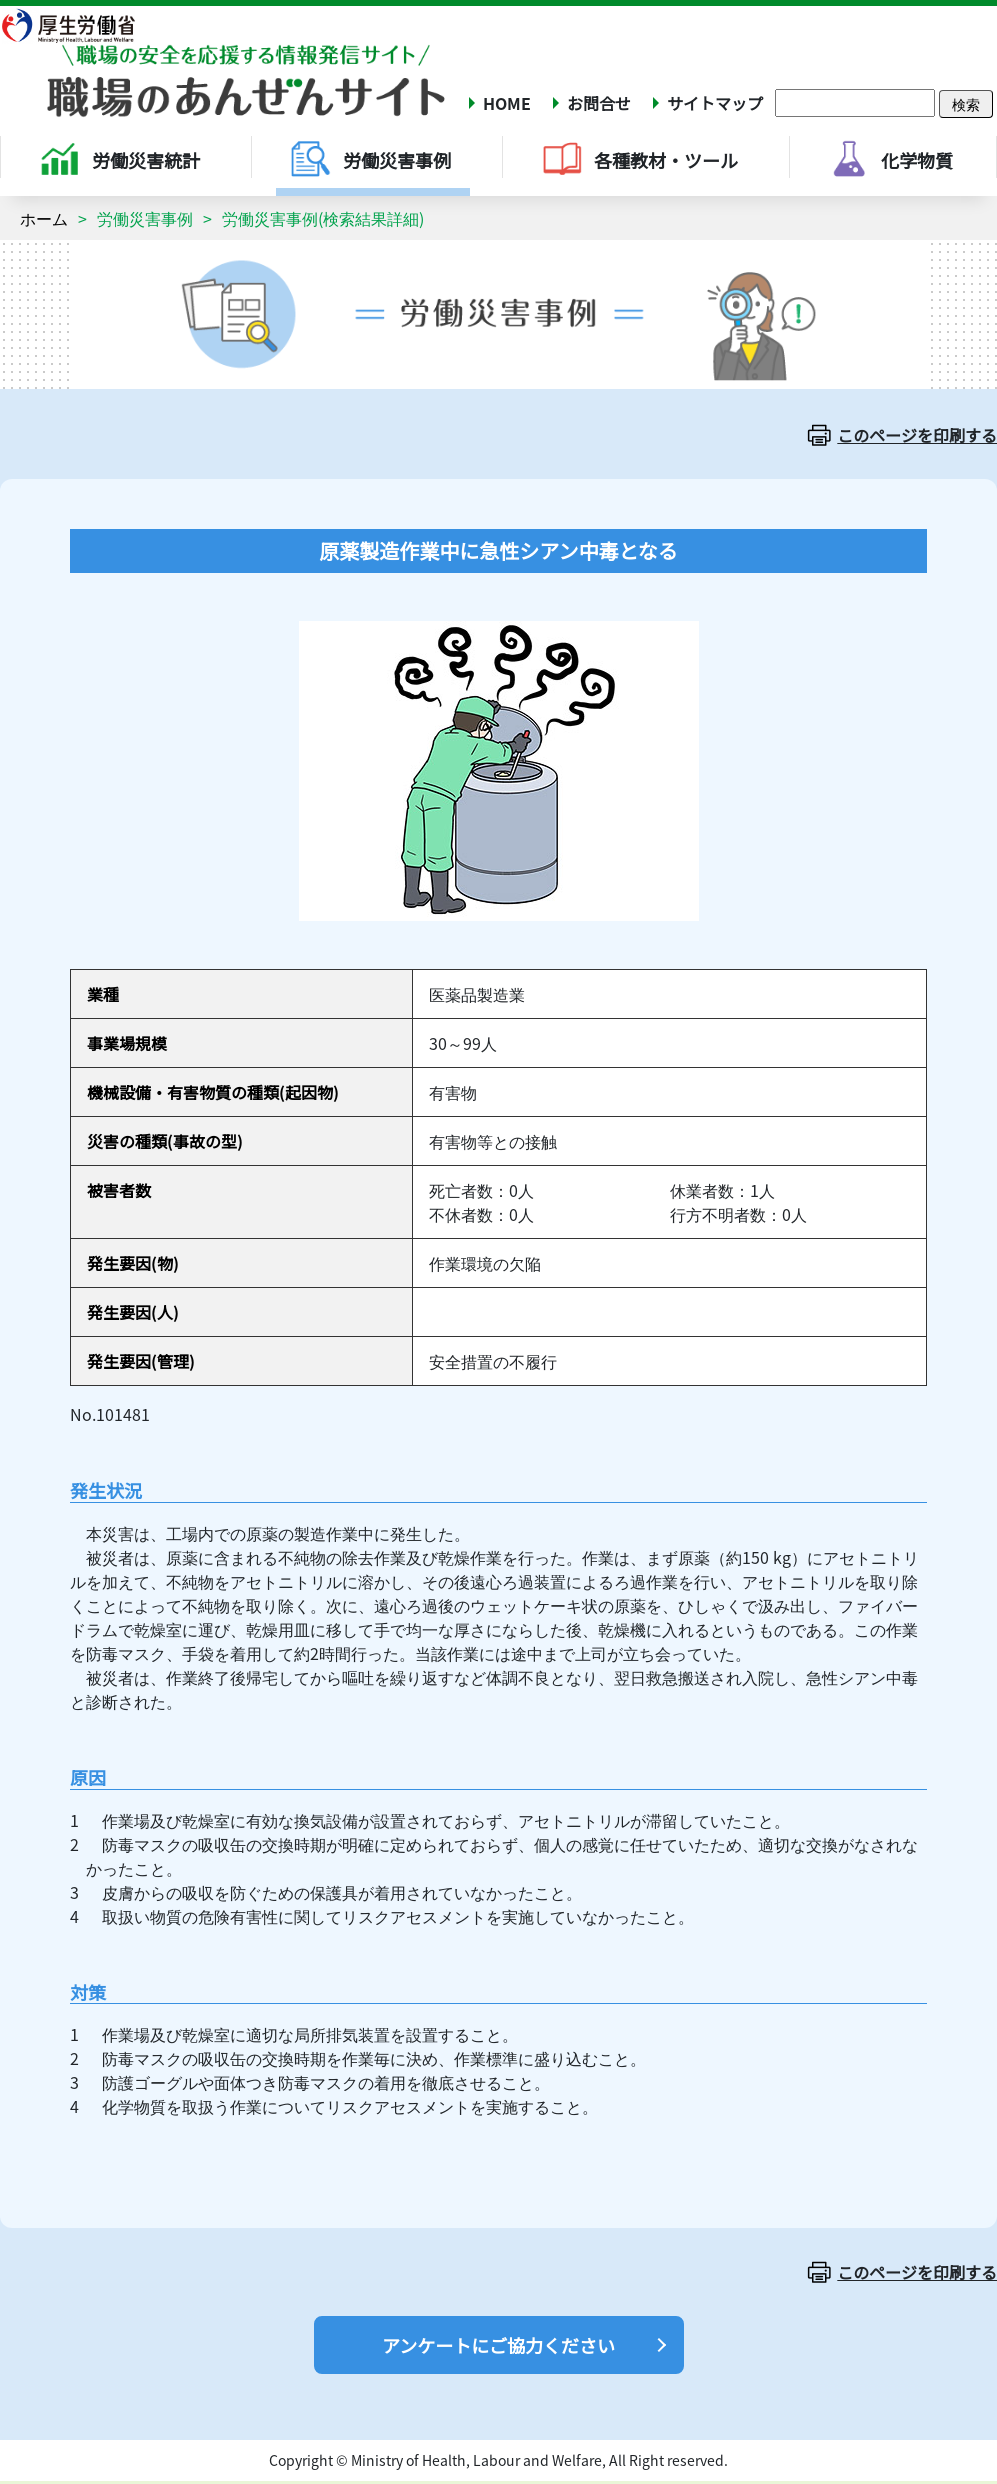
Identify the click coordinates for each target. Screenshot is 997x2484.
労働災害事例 (145, 218)
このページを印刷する (917, 435)
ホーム (44, 218)
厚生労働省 (81, 25)
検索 (966, 104)
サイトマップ (715, 103)
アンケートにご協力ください (498, 2345)
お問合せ (599, 103)
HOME (507, 103)
